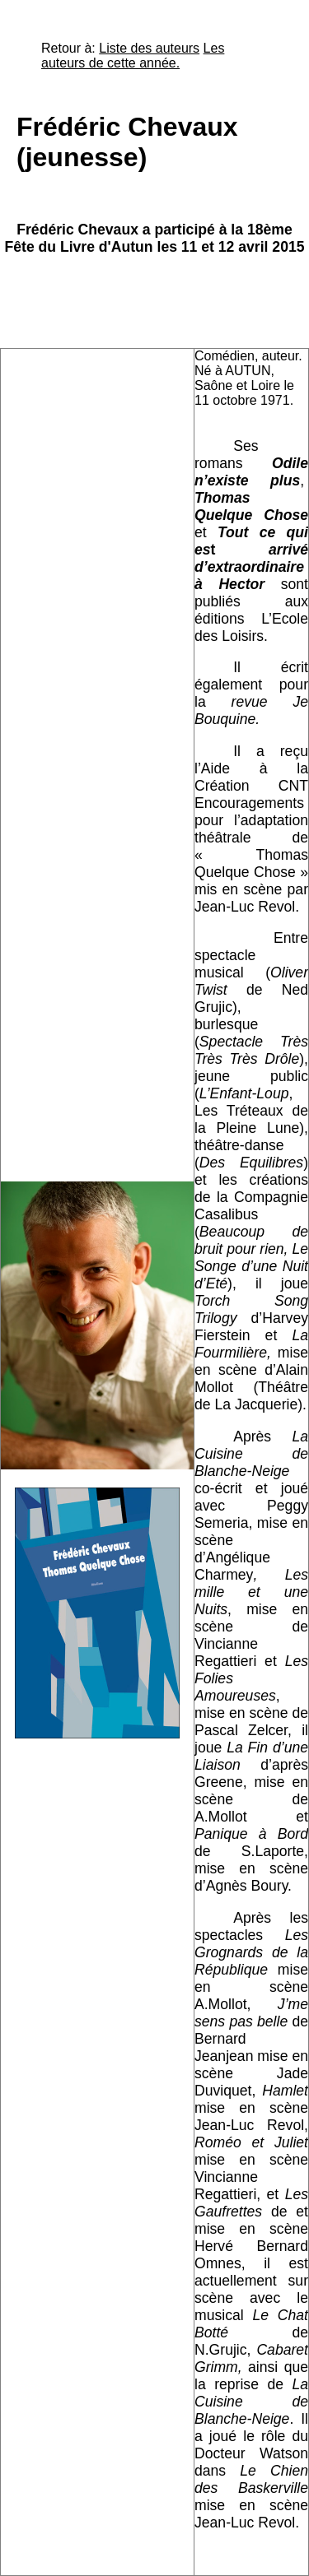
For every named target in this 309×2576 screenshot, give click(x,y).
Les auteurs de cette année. (132, 55)
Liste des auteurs (149, 48)
